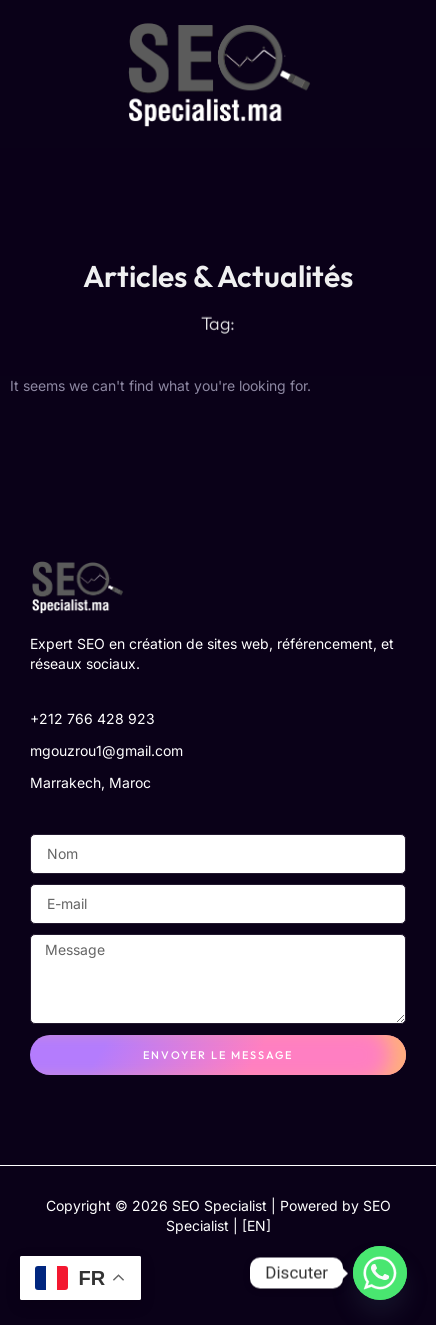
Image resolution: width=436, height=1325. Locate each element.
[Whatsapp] (380, 1273)
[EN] (256, 1225)
